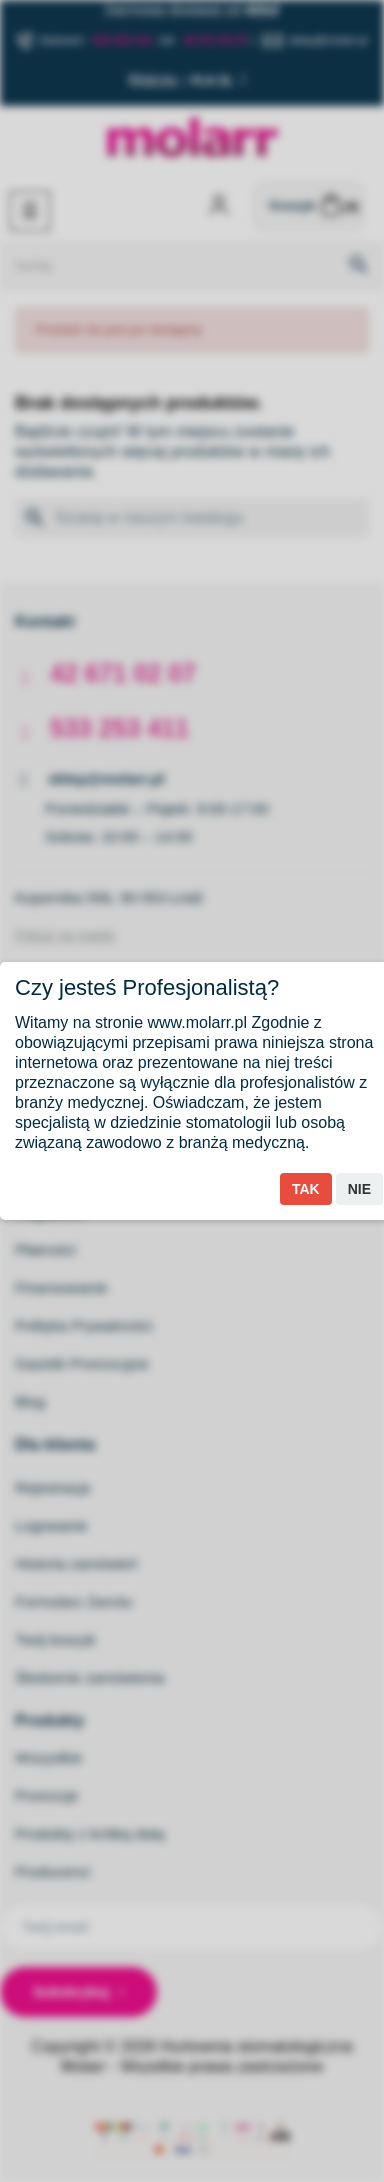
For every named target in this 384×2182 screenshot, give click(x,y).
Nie (359, 1189)
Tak (306, 1189)
